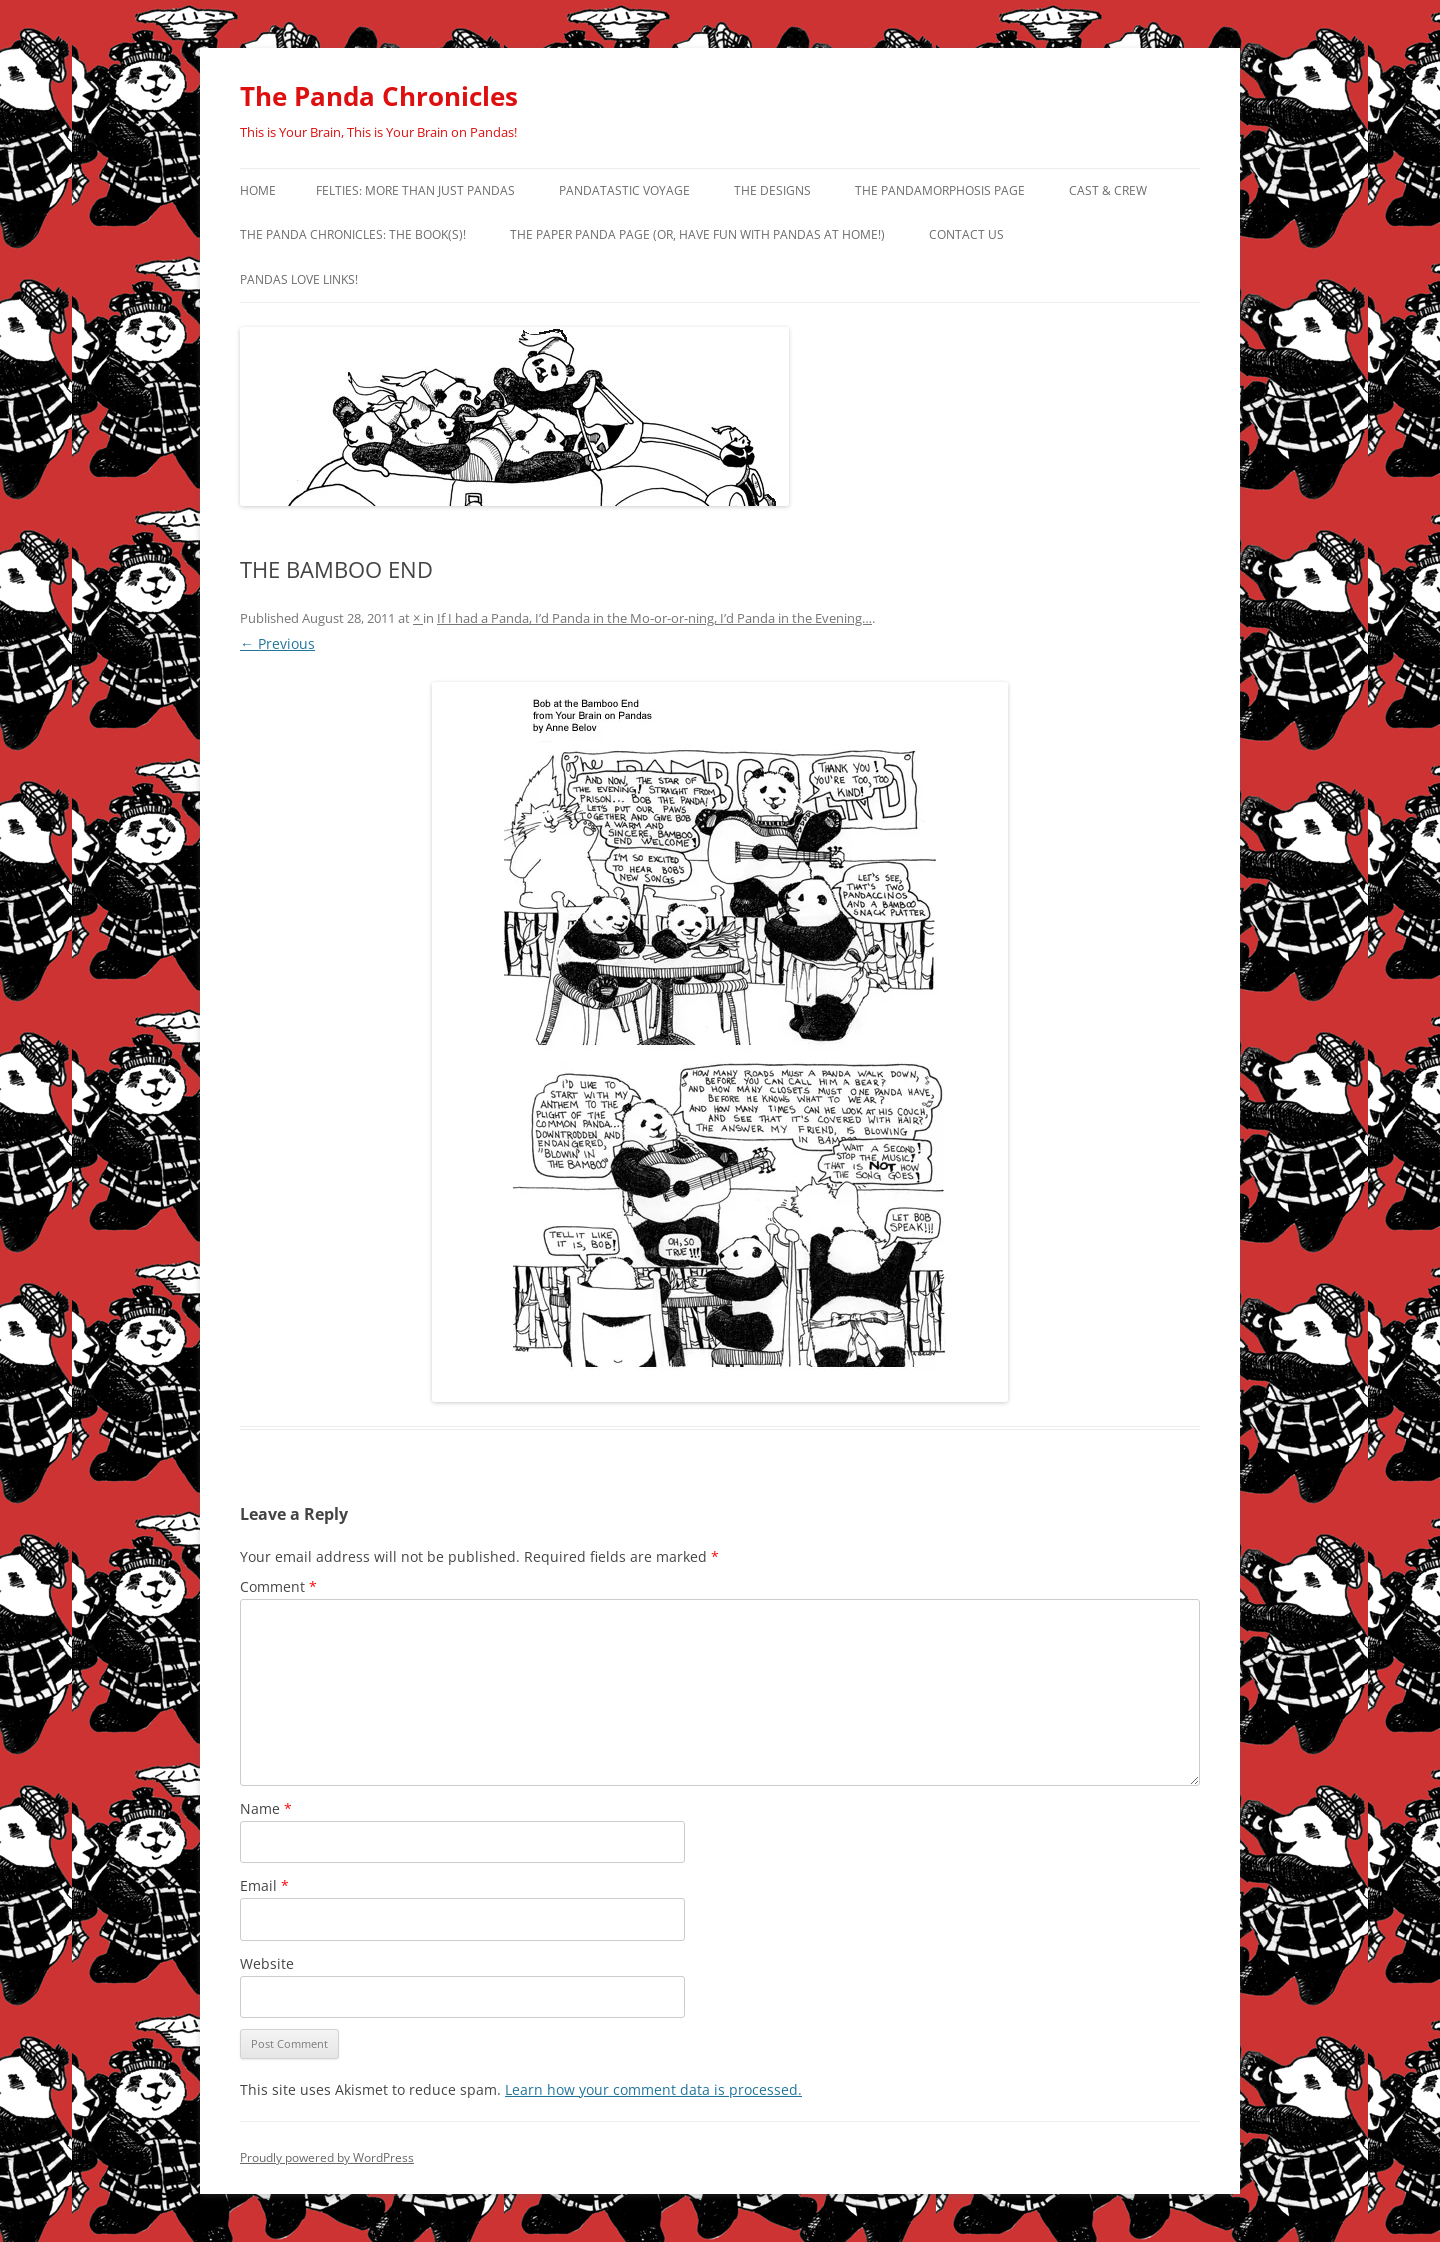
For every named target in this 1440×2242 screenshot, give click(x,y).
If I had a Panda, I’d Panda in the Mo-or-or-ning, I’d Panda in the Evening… (654, 618)
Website (267, 1963)
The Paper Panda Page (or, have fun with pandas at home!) (697, 234)
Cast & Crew (1108, 190)
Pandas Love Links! (299, 279)
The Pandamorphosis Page (940, 190)
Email (264, 1885)
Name (266, 1808)
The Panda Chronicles (379, 96)
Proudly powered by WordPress (327, 2157)
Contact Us (966, 234)
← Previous (277, 643)
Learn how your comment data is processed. (653, 2089)
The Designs (772, 190)
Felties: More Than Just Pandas (415, 190)
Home (258, 190)
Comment (278, 1586)
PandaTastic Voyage (624, 190)
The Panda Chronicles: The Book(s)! (353, 234)
